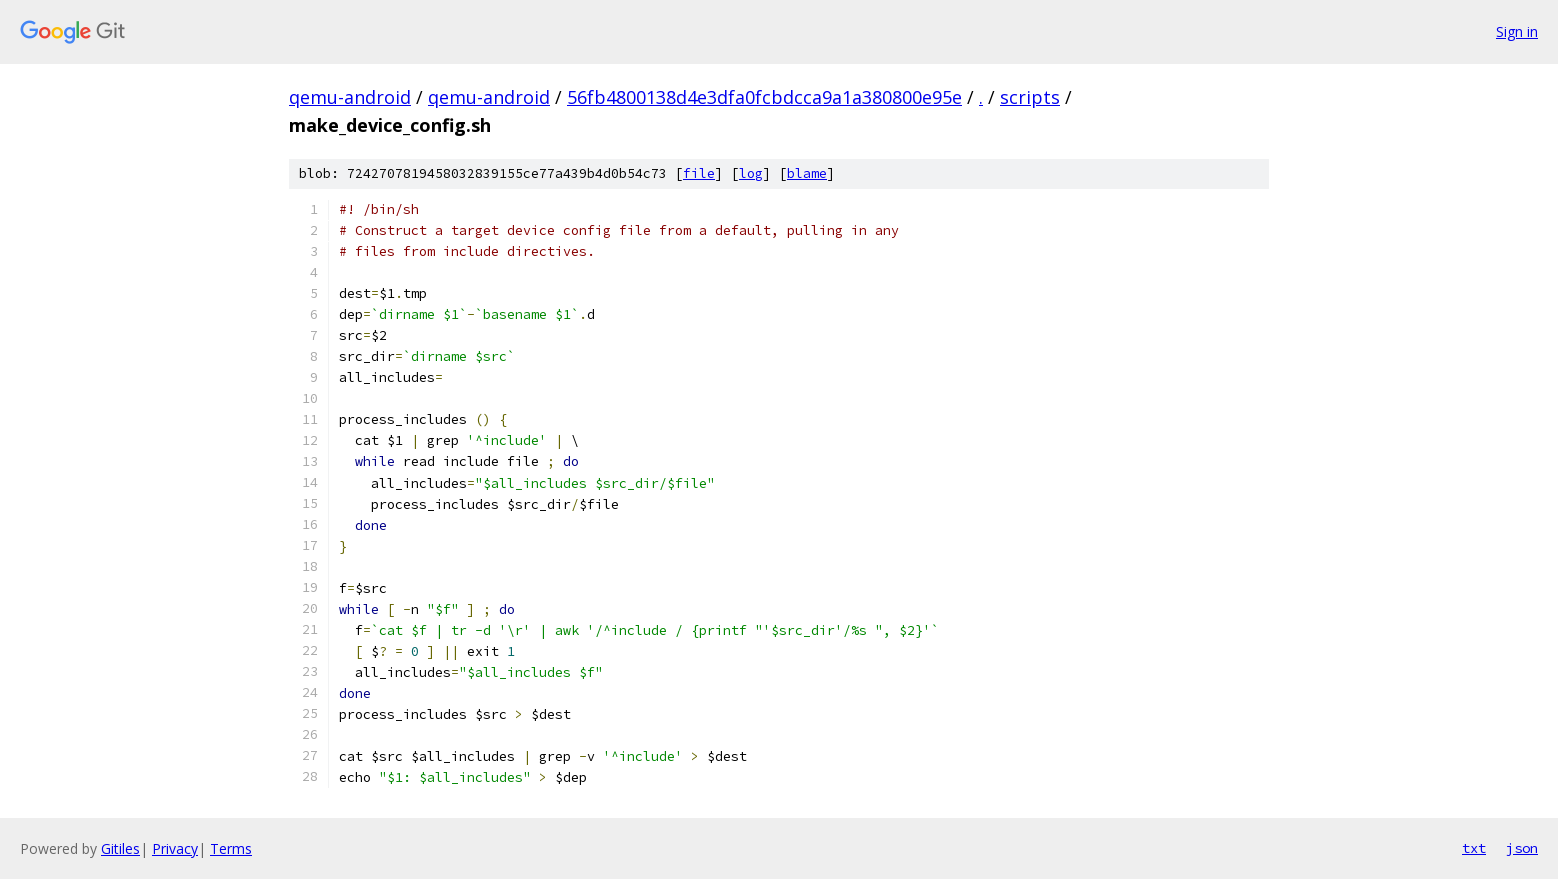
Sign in (1517, 31)
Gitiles (120, 848)
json (1522, 848)
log (751, 173)
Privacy (175, 848)
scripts (1030, 97)
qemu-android (350, 97)
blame (807, 173)
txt (1474, 848)
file (699, 173)
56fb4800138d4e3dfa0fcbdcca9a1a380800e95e (764, 97)
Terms (231, 848)
